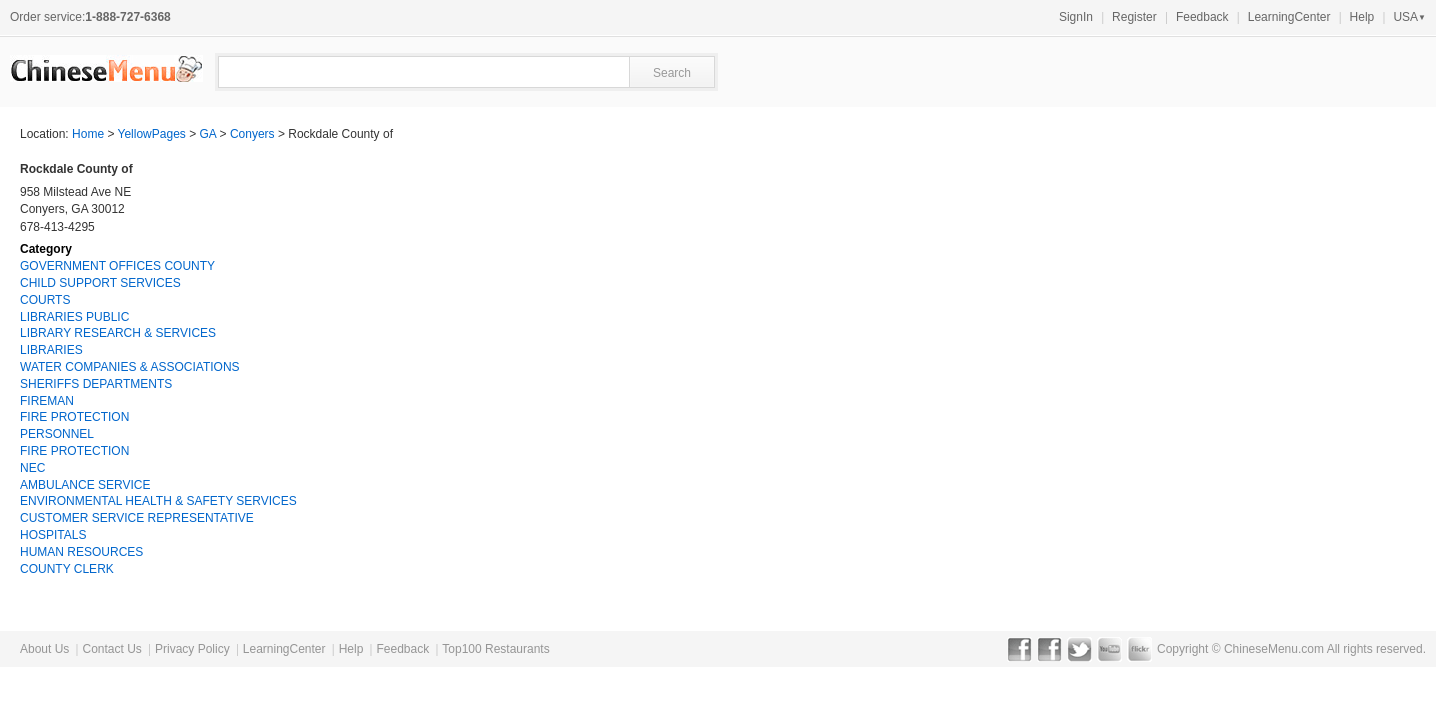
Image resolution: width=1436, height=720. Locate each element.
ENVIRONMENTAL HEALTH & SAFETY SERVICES (158, 501)
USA (1409, 17)
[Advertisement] (1266, 286)
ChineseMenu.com (1274, 649)
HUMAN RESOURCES (81, 552)
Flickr (1139, 649)
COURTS (45, 300)
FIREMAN (47, 401)
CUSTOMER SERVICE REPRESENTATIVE (137, 518)
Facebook (1019, 649)
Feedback (1202, 17)
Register (1134, 17)
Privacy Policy (192, 649)
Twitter (1079, 649)
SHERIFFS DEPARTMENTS (96, 384)
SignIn (1076, 17)
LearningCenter (1289, 17)
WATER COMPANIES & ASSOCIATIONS (130, 367)
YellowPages (152, 134)
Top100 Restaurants (495, 649)
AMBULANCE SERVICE (85, 485)
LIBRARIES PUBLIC (74, 317)
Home (88, 134)
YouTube (1109, 649)
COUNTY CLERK (67, 569)
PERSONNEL (57, 434)
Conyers (252, 134)
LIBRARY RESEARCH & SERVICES (118, 333)
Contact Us (111, 649)
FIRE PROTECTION (74, 417)
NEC (32, 468)
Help (1362, 17)
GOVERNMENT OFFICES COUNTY (117, 266)
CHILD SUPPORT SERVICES (100, 283)
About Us (44, 649)
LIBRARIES (51, 350)
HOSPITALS (53, 535)
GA (208, 134)
